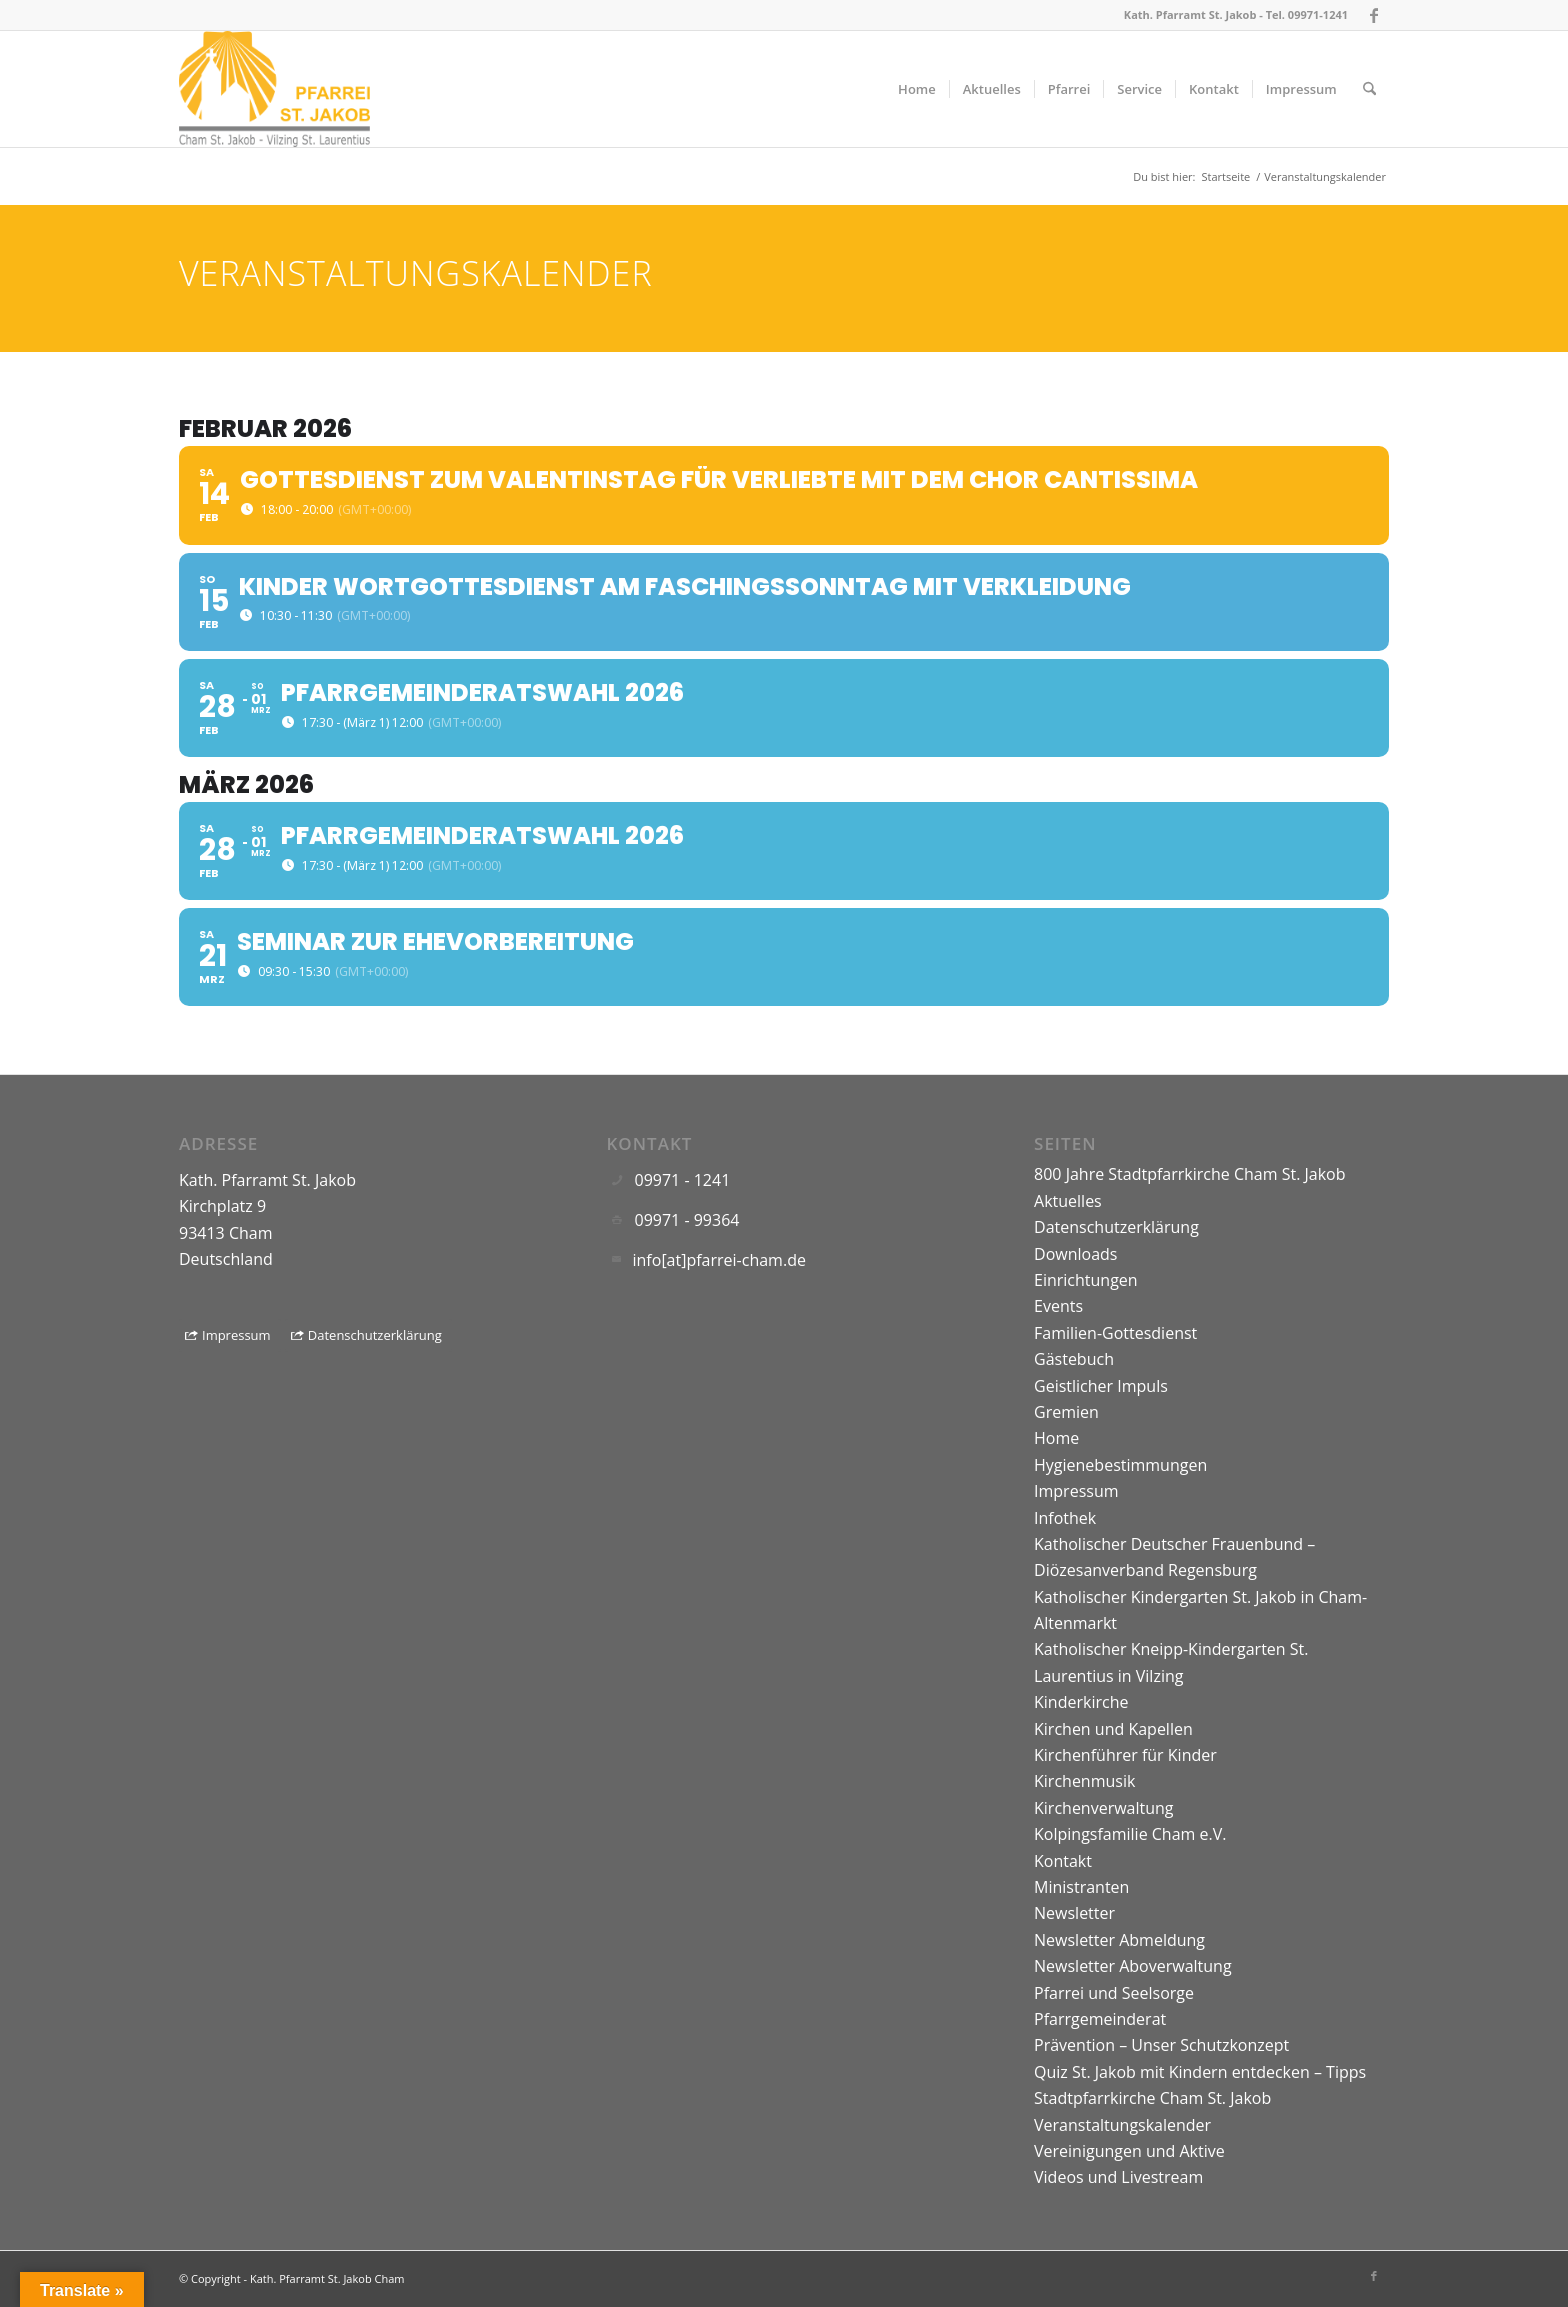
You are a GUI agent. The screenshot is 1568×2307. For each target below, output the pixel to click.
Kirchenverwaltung (1104, 1808)
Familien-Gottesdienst (1115, 1333)
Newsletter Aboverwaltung (1133, 1966)
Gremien (1066, 1412)
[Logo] (274, 89)
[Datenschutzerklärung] (368, 1335)
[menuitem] (917, 89)
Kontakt (1063, 1861)
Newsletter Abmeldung (1119, 1940)
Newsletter (1074, 1913)
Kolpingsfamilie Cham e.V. (1130, 1834)
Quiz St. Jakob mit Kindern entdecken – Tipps (1200, 2072)
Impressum (1076, 1491)
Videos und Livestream (1118, 2177)
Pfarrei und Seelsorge (1114, 1993)
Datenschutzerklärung (1116, 1227)
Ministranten (1081, 1887)
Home (1056, 1438)
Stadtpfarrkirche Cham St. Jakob (1152, 2098)
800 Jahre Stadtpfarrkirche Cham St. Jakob (1189, 1174)
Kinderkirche (1081, 1702)
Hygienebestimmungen (1120, 1465)
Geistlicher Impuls (1101, 1386)
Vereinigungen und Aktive (1129, 2151)
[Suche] (1369, 89)
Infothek (1065, 1518)
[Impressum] (230, 1335)
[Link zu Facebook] (1374, 15)
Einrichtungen (1086, 1280)
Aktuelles (1068, 1201)
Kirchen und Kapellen (1113, 1729)
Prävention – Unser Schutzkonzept (1161, 2045)
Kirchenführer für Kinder (1125, 1755)
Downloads (1075, 1254)
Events (1058, 1306)
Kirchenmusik (1084, 1781)
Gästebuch (1074, 1359)
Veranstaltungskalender (1122, 2125)
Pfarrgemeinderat (1100, 2019)
